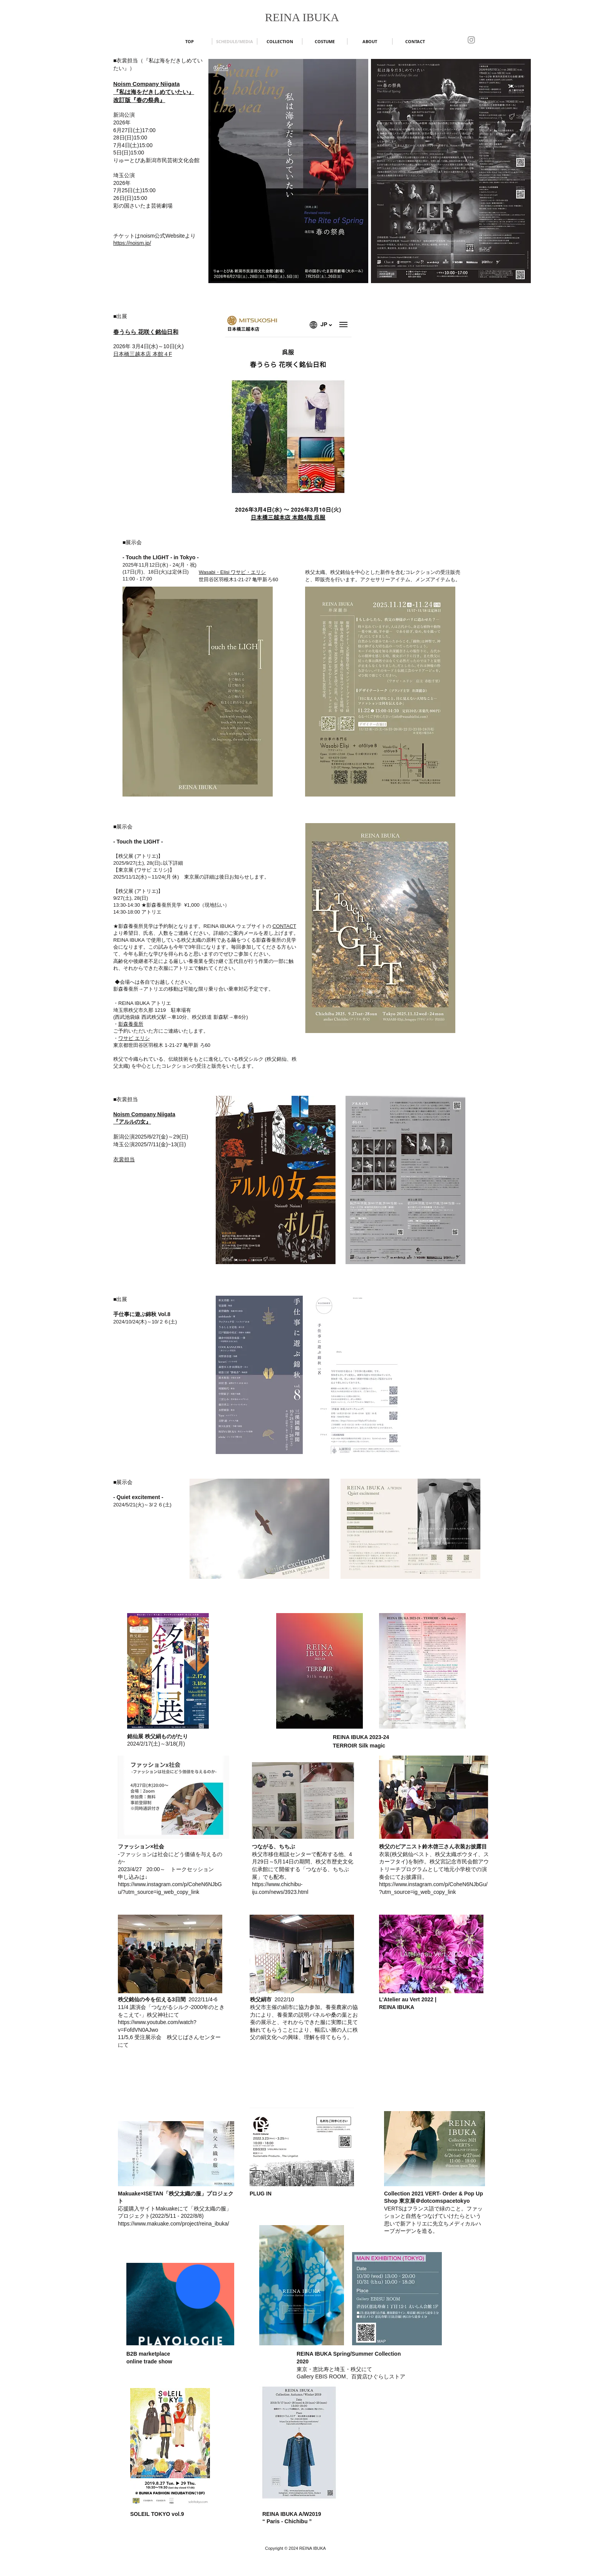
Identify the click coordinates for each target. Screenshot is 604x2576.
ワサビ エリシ (134, 1038)
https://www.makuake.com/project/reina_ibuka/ (173, 2223)
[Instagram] (471, 40)
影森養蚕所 (130, 1024)
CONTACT (284, 926)
